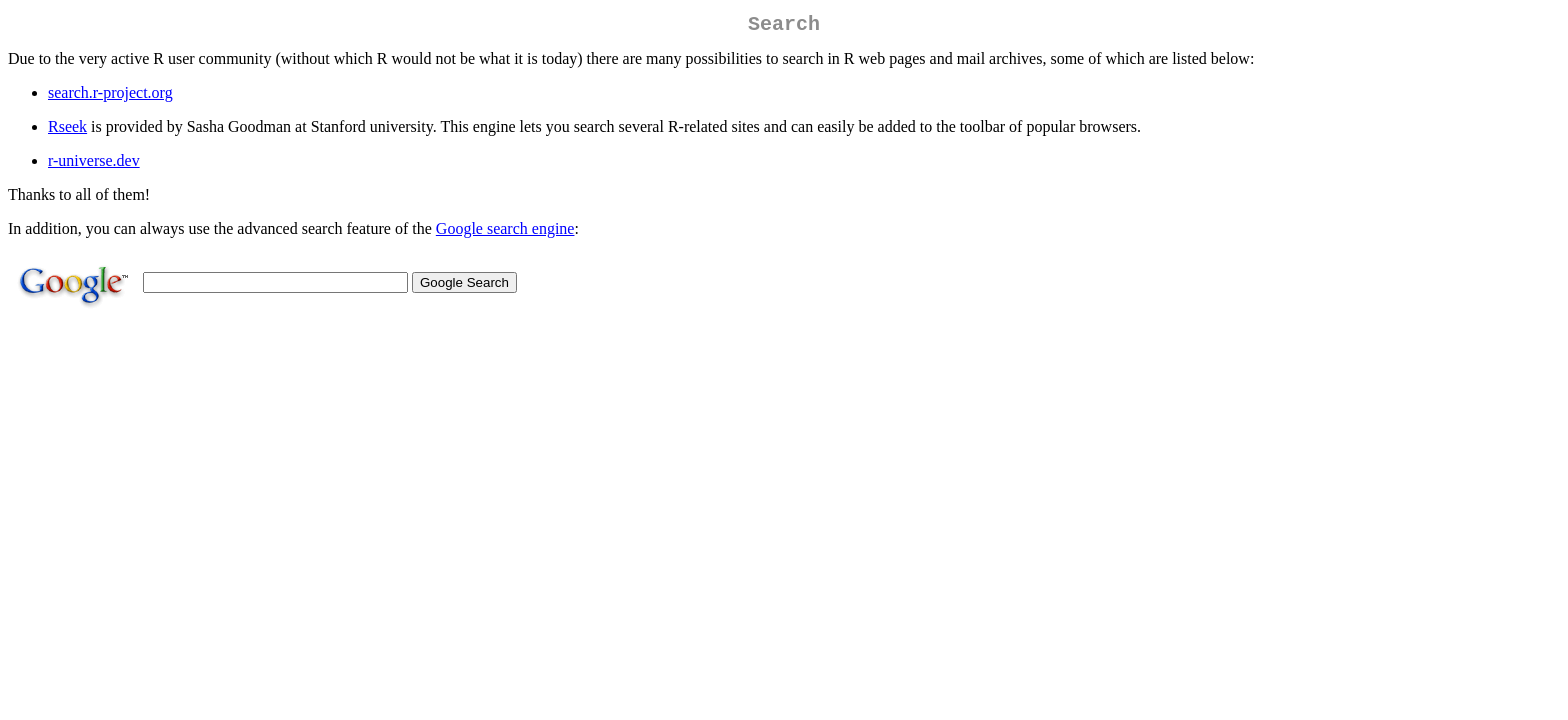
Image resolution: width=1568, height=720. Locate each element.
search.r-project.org (110, 96)
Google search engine (505, 232)
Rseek (67, 130)
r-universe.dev (94, 164)
